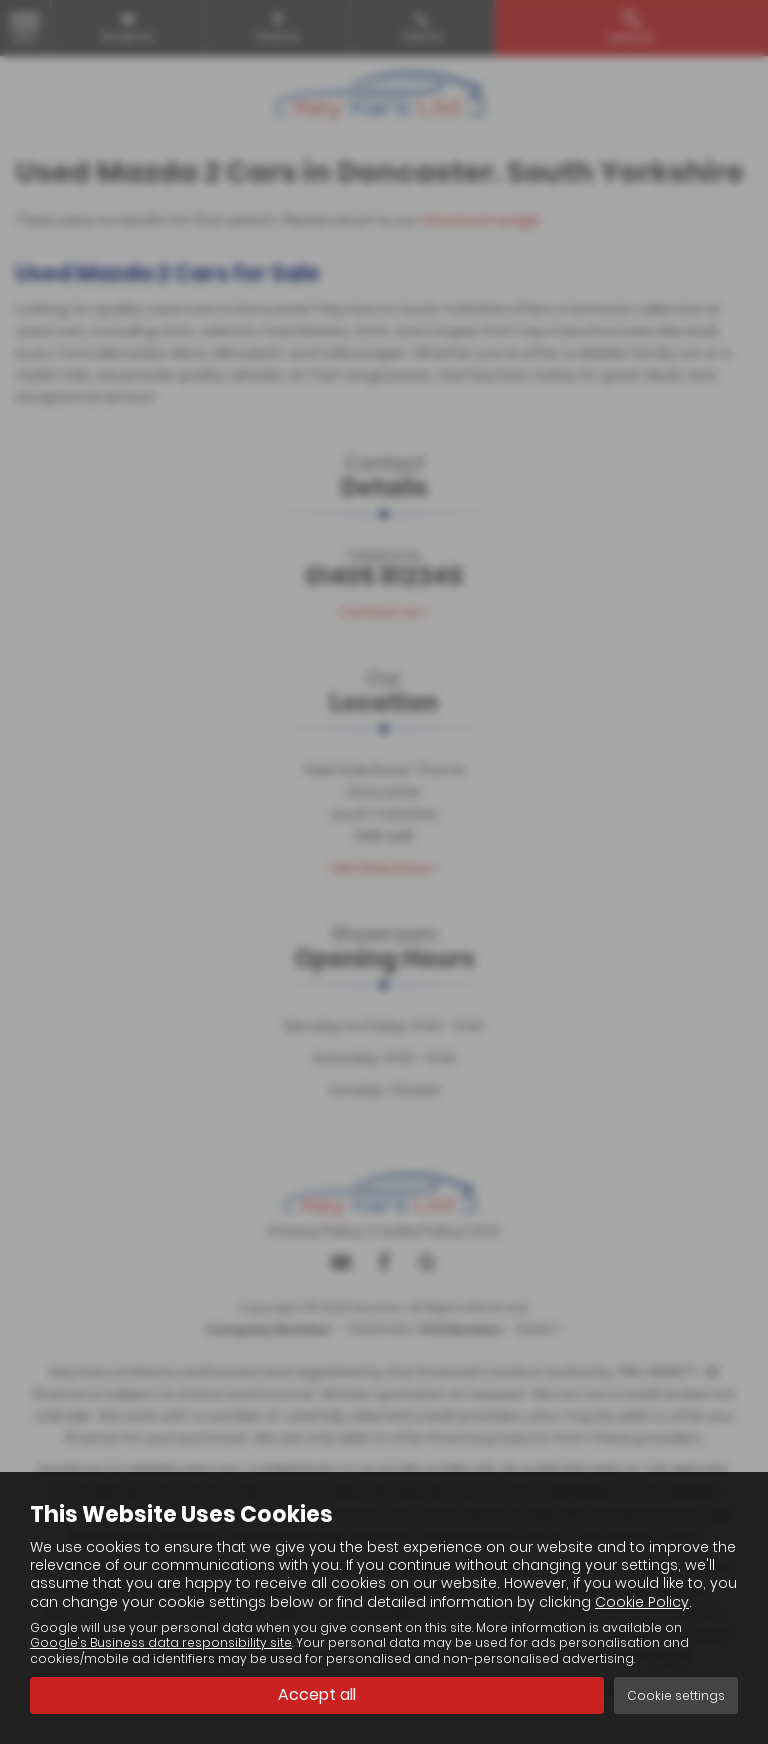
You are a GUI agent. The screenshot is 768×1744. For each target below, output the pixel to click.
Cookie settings (676, 1695)
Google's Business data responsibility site (161, 1643)
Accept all (317, 1694)
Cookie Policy (642, 1602)
